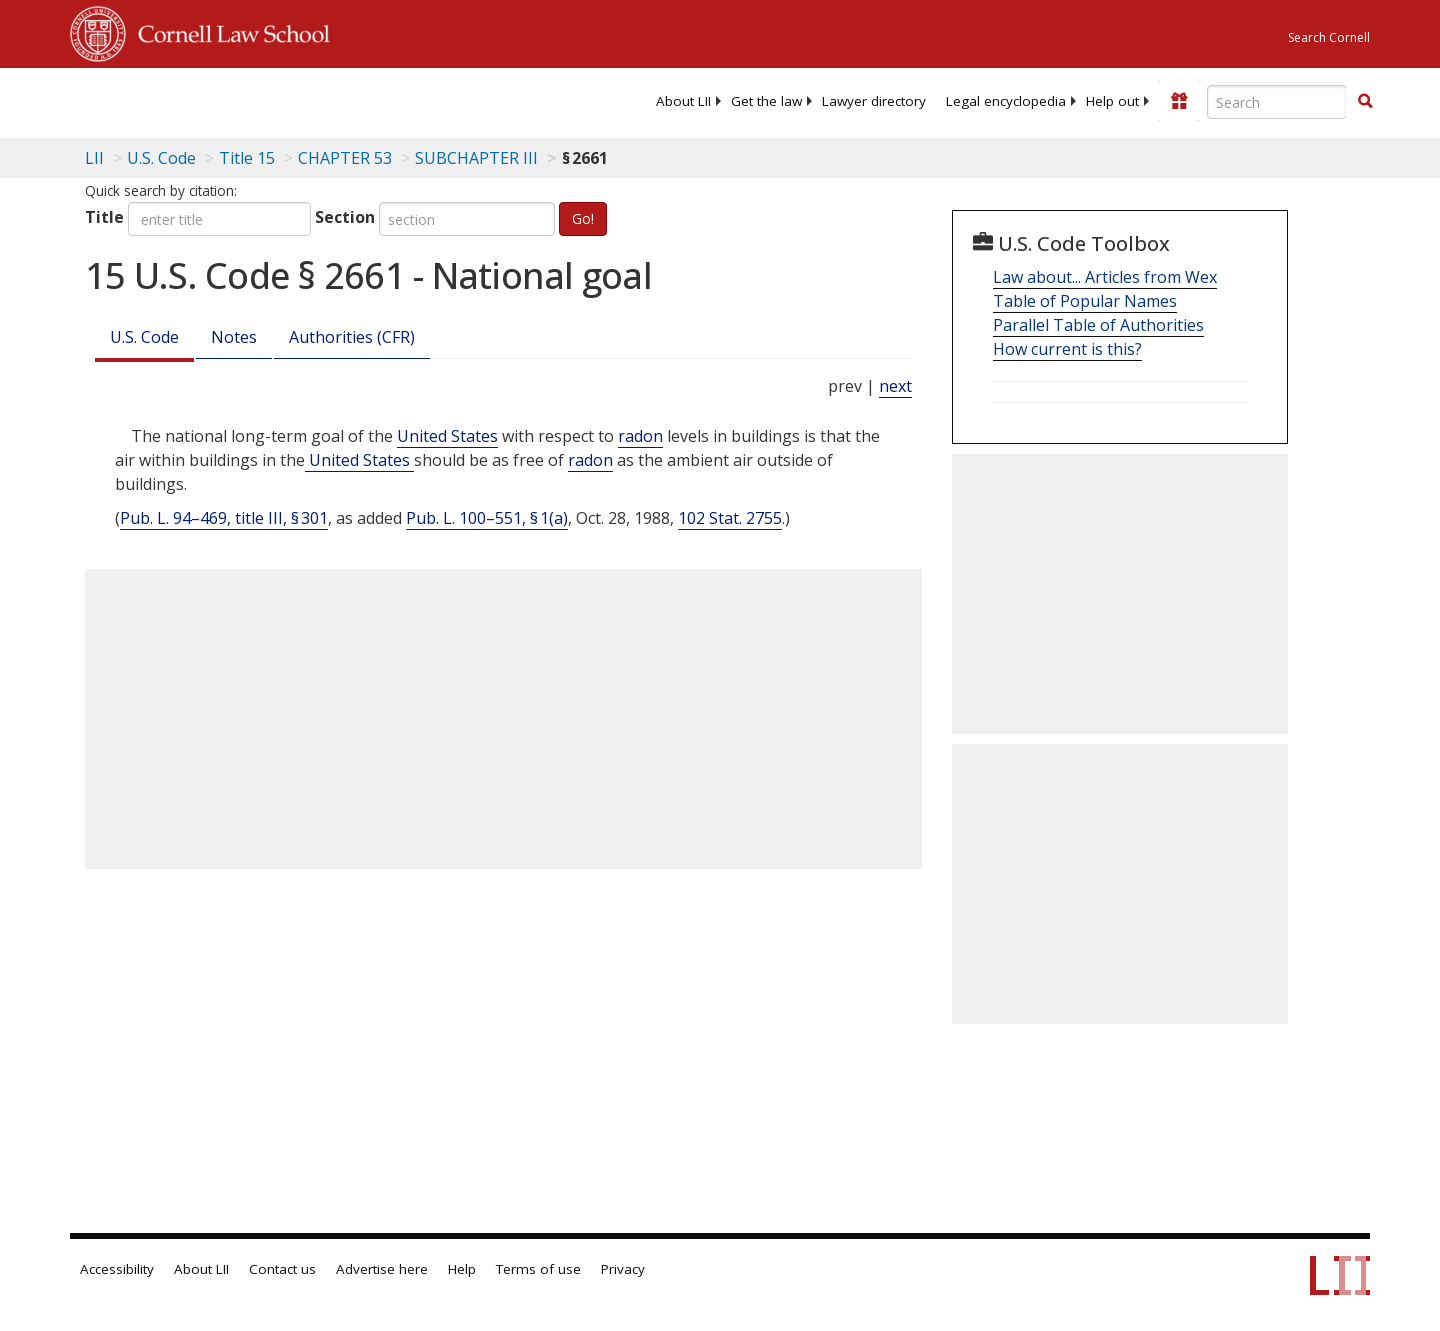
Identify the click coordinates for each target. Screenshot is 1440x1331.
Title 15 (247, 158)
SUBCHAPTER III (476, 158)
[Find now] (1365, 102)
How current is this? (1067, 349)
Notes (234, 337)
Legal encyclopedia (1006, 101)
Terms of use (538, 1269)
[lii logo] (295, 100)
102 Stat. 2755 (730, 518)
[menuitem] (683, 101)
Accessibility (117, 1269)
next (895, 386)
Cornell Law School (228, 31)
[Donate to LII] (1179, 101)
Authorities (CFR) (352, 337)
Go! (583, 218)
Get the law (766, 101)
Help (462, 1269)
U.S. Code (144, 337)
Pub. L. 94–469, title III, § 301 (224, 518)
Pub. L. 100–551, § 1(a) (487, 518)
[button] (1365, 101)
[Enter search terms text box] (1277, 102)
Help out (1112, 101)
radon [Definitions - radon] (640, 436)
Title (104, 217)
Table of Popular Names (1085, 301)
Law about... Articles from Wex (1105, 277)
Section (345, 217)
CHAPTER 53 (345, 158)
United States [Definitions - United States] (447, 436)
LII (94, 158)
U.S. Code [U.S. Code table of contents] (161, 158)
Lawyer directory (874, 101)
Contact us (282, 1269)
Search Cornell (1329, 37)
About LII (683, 101)
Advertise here (382, 1269)
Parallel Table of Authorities (1098, 325)
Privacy (623, 1269)
